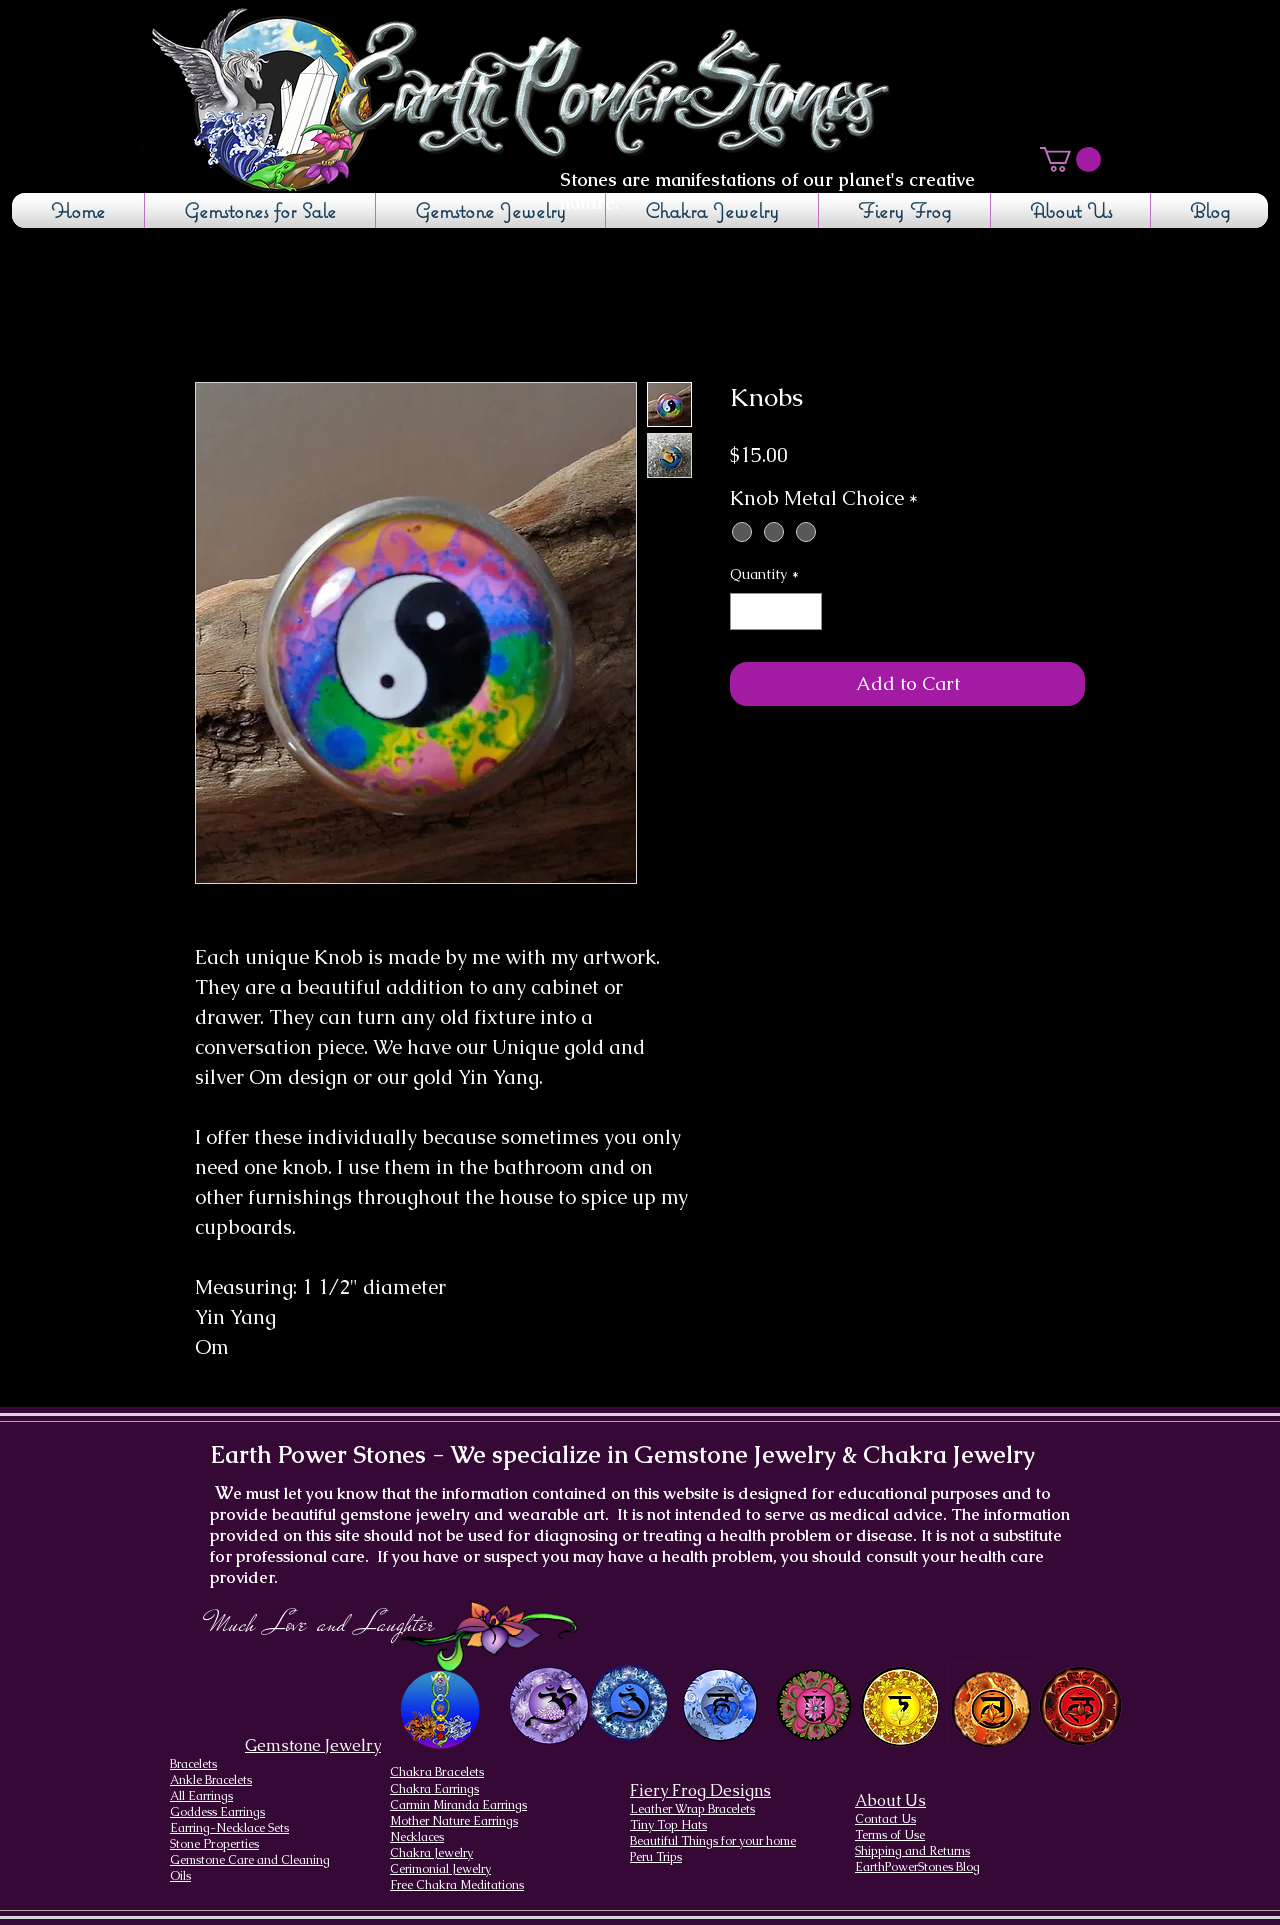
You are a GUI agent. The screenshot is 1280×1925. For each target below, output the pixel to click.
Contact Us (885, 1819)
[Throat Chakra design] (719, 1705)
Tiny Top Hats (668, 1825)
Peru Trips (656, 1857)
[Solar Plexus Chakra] (899, 1707)
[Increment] (806, 611)
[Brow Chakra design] (629, 1703)
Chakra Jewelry (431, 1853)
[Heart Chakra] (814, 1705)
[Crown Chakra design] (548, 1705)
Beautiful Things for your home (713, 1841)
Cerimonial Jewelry (440, 1869)
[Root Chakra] (1080, 1705)
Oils (180, 1876)
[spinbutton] (776, 611)
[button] (1070, 159)
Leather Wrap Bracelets (692, 1809)
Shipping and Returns (912, 1851)
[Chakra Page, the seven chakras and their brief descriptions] (442, 1709)
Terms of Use (890, 1835)
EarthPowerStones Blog (917, 1867)
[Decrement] (745, 611)
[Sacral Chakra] (990, 1705)
